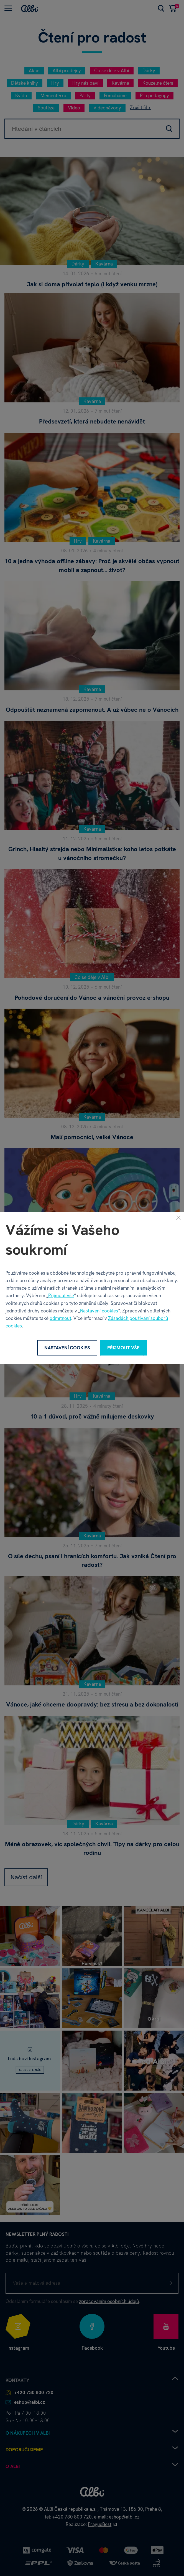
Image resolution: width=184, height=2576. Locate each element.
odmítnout (60, 1318)
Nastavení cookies (99, 1311)
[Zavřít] (178, 1217)
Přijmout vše (61, 1296)
